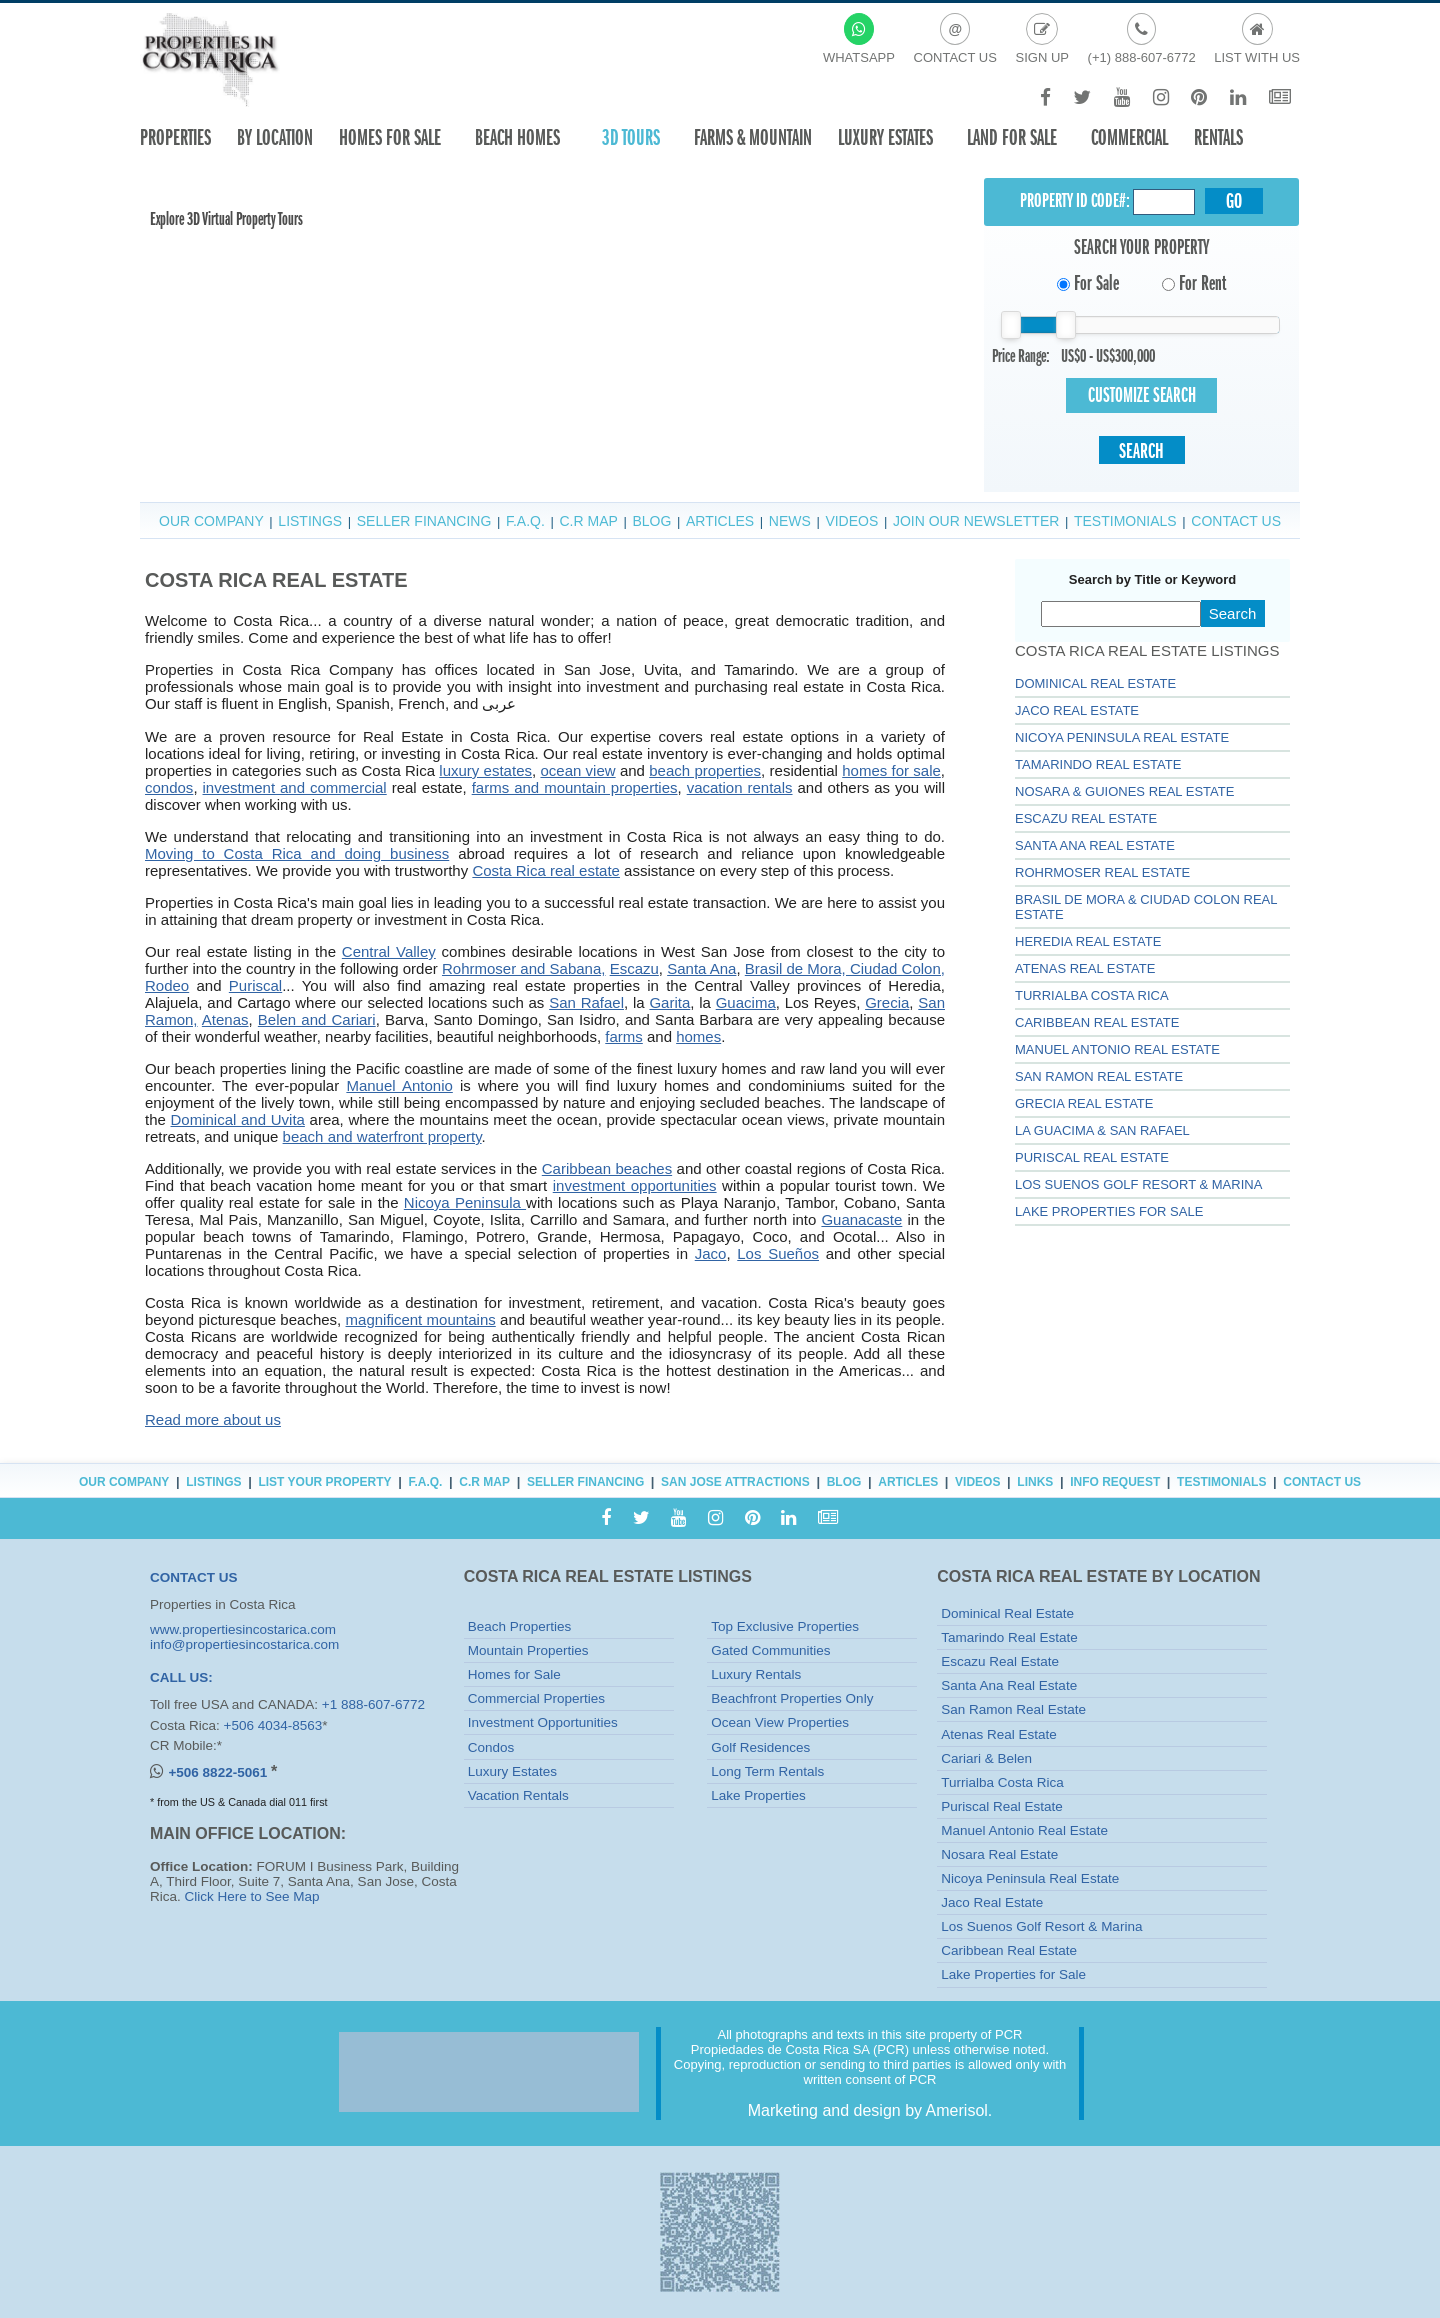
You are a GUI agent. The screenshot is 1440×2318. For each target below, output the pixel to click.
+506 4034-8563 (273, 1725)
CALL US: (181, 1677)
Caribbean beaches (607, 1168)
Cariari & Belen (986, 1758)
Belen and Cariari (317, 1019)
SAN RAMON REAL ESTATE (1099, 1076)
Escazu (634, 968)
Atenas (225, 1019)
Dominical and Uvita (238, 1119)
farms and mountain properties (575, 787)
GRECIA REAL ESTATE (1084, 1103)
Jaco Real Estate (1077, 710)
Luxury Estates (885, 137)
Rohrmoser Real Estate (1102, 872)
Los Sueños (778, 1253)
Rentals (1218, 137)
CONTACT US (194, 1577)
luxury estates (485, 770)
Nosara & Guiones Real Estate (1124, 791)
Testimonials (1125, 521)
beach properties (705, 770)
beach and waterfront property (382, 1136)
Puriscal (255, 985)
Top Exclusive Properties (785, 1626)
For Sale (1088, 283)
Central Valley (389, 951)
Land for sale (1012, 137)
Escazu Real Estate (1086, 818)
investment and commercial (295, 787)
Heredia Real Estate (1088, 941)
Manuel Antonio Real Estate (1117, 1049)
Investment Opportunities (543, 1722)
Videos (851, 521)
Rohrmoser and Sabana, (523, 968)
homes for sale (891, 770)
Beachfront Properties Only (792, 1698)
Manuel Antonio (399, 1085)
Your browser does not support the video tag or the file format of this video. (290, 253)
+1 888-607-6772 (373, 1704)
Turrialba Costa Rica (1092, 995)
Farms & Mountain (753, 137)
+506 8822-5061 (219, 1772)
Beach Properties (520, 1626)
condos (169, 787)
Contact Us (1236, 521)
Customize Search (1142, 395)
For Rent (1194, 283)
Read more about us (213, 1419)
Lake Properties (758, 1795)
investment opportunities (635, 1185)
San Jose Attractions (735, 1482)
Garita (669, 1002)
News (790, 521)
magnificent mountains (421, 1319)
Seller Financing (424, 521)
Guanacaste (861, 1219)
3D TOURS (631, 137)
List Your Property (324, 1482)
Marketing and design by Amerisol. (870, 2110)
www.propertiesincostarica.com (243, 1629)
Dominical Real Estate (1095, 683)
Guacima (746, 1002)
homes (698, 1036)
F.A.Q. (525, 521)
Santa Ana (701, 968)
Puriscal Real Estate (1092, 1157)
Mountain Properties (528, 1650)
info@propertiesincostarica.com (244, 1644)
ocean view (577, 770)
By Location (275, 137)
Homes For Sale (390, 137)
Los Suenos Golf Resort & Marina (1138, 1184)
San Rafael (586, 1002)
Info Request (1115, 1482)
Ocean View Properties (780, 1722)
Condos (491, 1747)
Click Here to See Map (252, 1896)
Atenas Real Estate (1085, 968)
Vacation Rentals (518, 1795)
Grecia (887, 1002)
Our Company (211, 521)
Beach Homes (517, 137)
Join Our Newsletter (976, 521)
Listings (310, 521)
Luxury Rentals (756, 1674)
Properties (175, 137)
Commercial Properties (536, 1698)
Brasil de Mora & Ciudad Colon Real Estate (1146, 907)
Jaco (711, 1253)
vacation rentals (740, 787)
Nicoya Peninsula (465, 1202)
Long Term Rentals (767, 1771)
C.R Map (588, 521)
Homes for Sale (514, 1674)
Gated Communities (770, 1650)
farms (624, 1036)
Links (1035, 1482)
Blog (651, 521)
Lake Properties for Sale (1109, 1211)
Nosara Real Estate (999, 1854)
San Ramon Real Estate (1013, 1709)
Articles (720, 521)
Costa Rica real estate (546, 870)
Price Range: (1021, 356)
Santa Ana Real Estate (1095, 845)
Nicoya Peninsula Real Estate (1122, 737)
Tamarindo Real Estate (1098, 764)
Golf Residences (760, 1747)
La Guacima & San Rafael (1102, 1130)
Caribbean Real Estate (1097, 1022)
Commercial (1129, 137)
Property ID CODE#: (1075, 200)
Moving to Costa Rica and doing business (297, 853)
